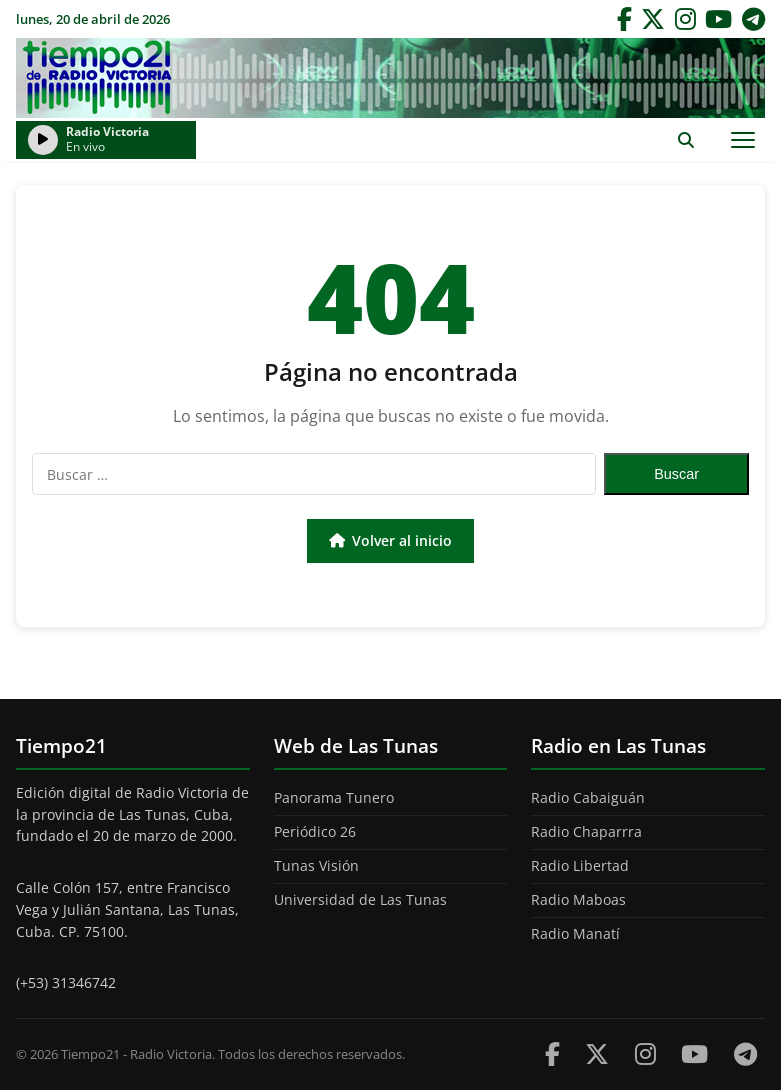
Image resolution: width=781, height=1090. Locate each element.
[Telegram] (753, 19)
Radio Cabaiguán (588, 797)
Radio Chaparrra (586, 831)
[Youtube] (694, 1053)
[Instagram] (685, 19)
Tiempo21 (390, 78)
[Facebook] (624, 19)
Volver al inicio (390, 540)
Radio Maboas (578, 899)
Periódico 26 (315, 831)
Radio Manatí (575, 933)
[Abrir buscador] (685, 139)
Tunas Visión (316, 865)
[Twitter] (653, 19)
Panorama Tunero (334, 797)
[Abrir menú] (742, 139)
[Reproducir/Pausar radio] (43, 140)
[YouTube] (718, 19)
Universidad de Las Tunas (360, 899)
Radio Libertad (580, 865)
